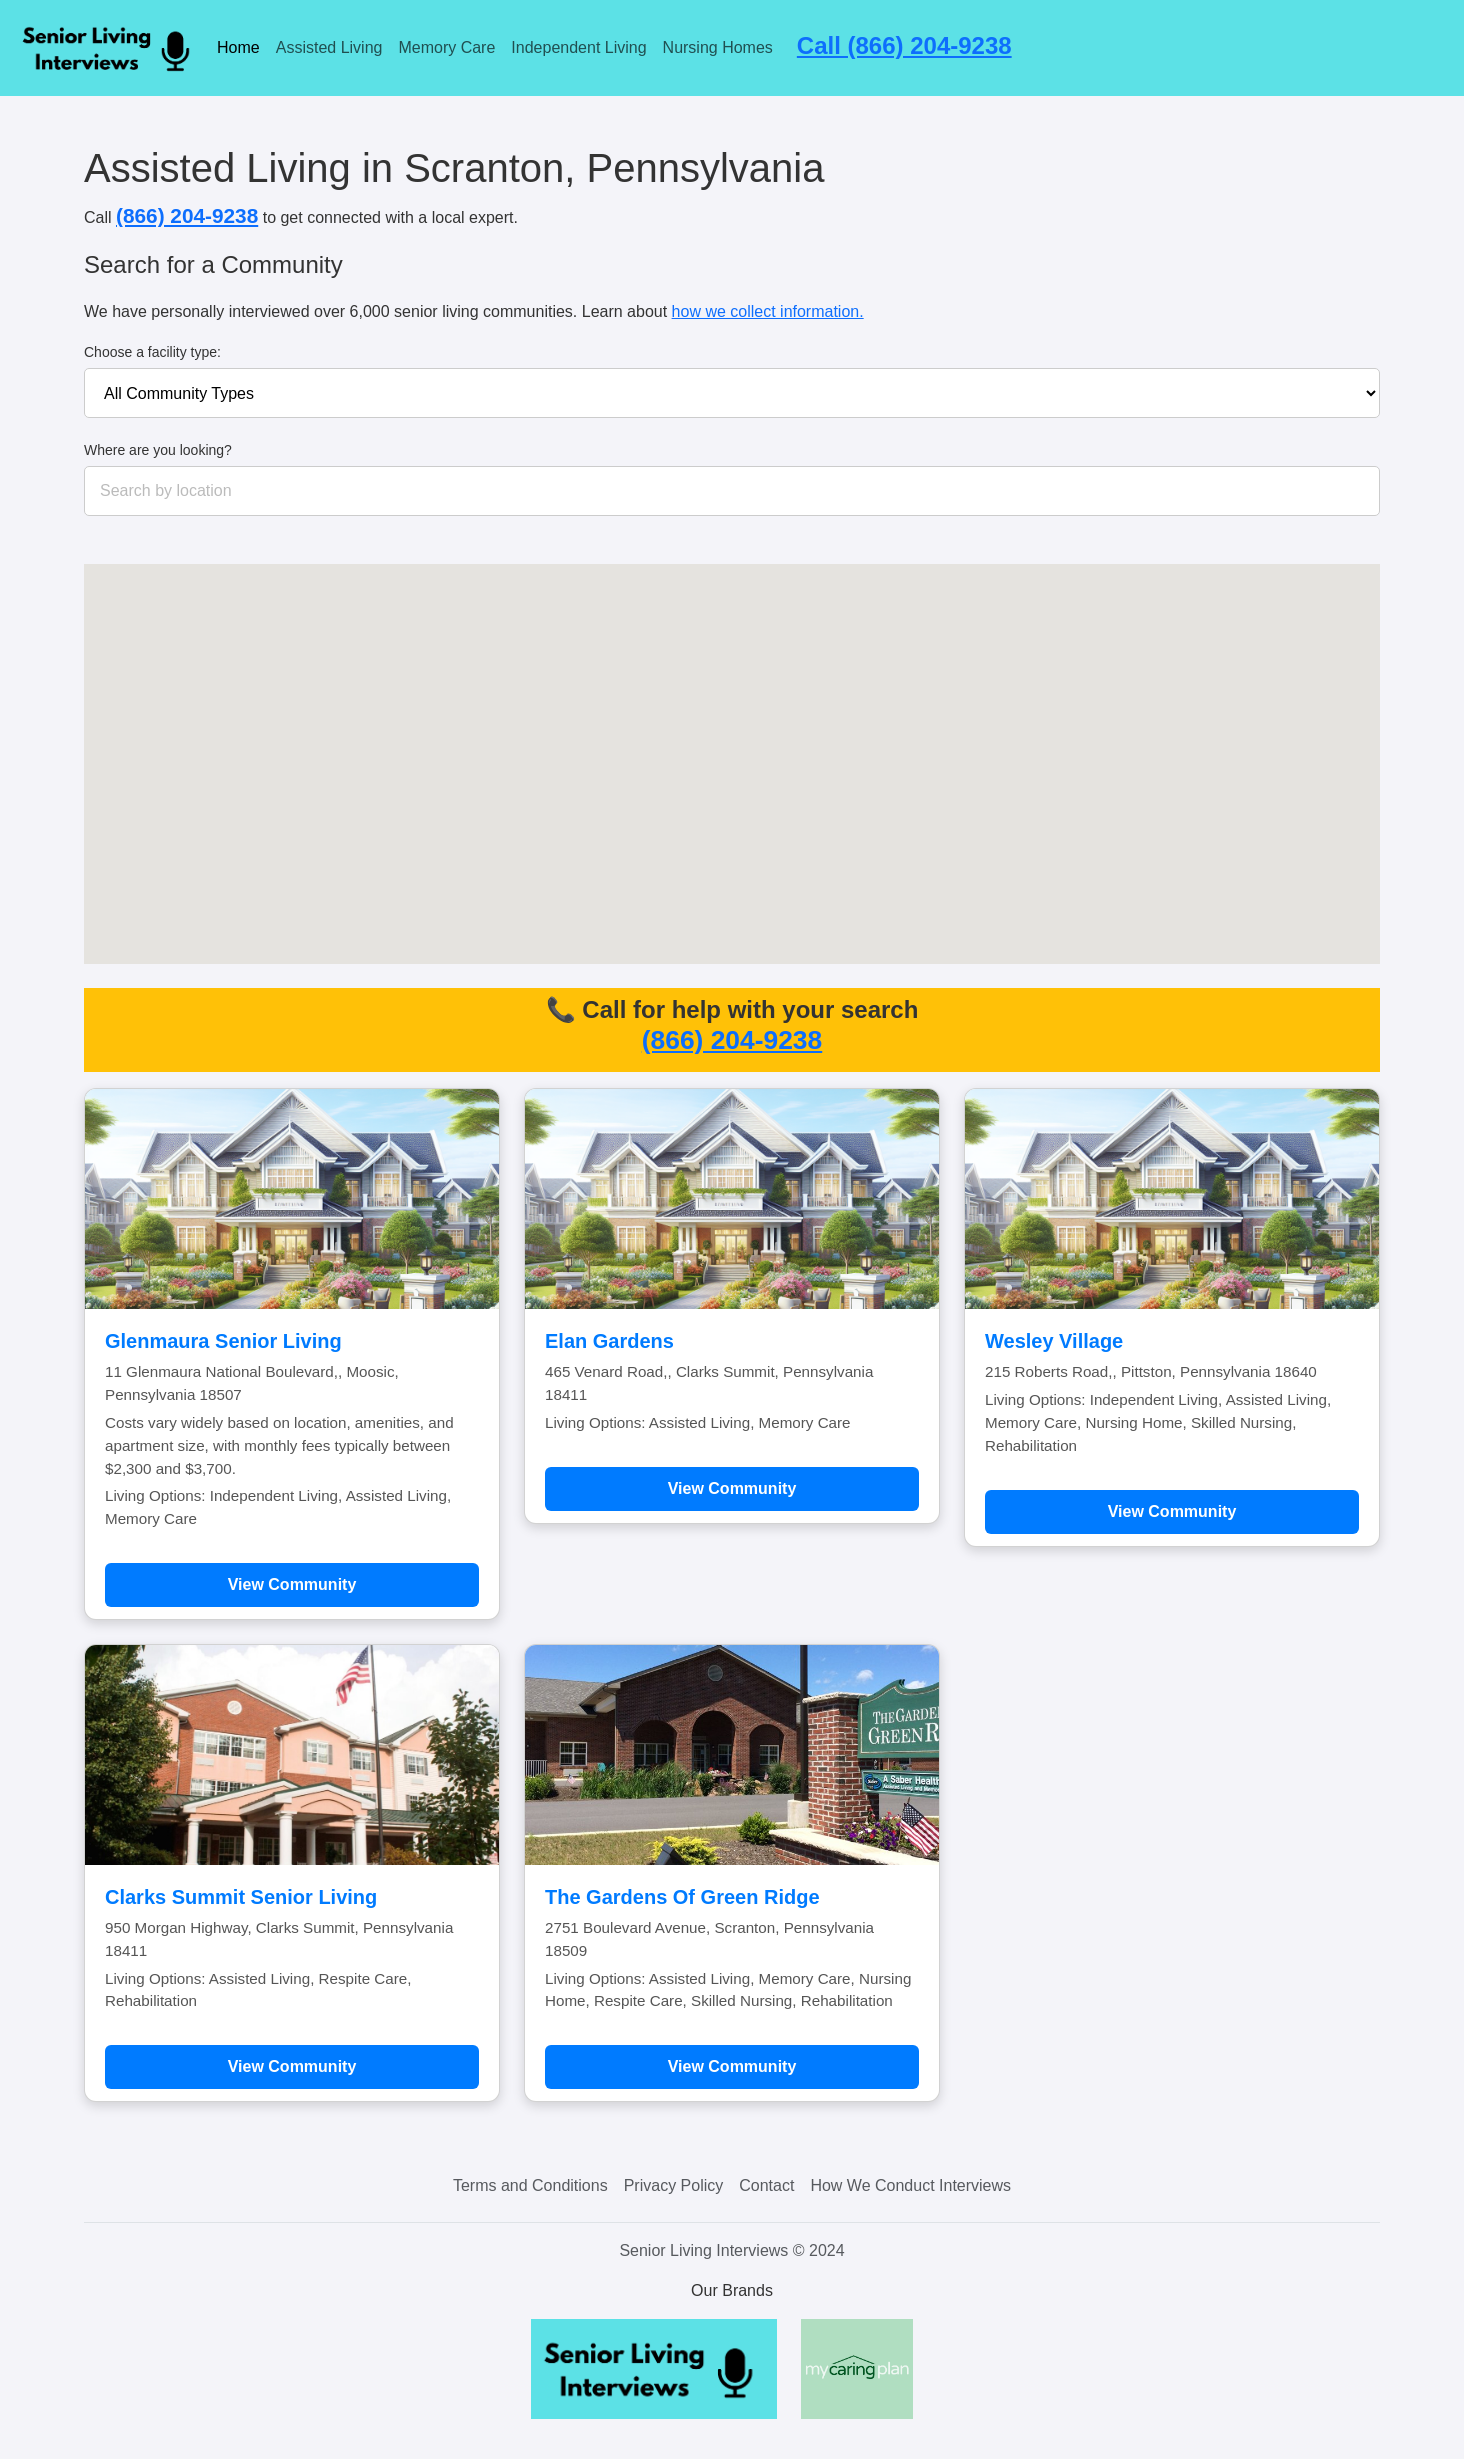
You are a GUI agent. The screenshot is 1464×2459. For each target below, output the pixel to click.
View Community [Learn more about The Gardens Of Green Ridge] (732, 2066)
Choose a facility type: (152, 352)
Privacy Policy (674, 2185)
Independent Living (578, 47)
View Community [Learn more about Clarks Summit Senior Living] (292, 2066)
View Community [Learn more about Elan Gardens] (732, 1488)
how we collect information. (768, 311)
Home (238, 47)
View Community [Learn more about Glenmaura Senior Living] (292, 1584)
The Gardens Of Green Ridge (682, 1897)
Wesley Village (1054, 1341)
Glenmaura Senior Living (223, 1341)
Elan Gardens (609, 1341)
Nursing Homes (718, 47)
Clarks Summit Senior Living (241, 1897)
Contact (766, 2185)
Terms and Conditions (530, 2185)
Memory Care (446, 47)
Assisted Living (329, 47)
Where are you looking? (158, 450)
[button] (764, 776)
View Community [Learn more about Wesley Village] (1172, 1511)
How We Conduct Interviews (910, 2185)
